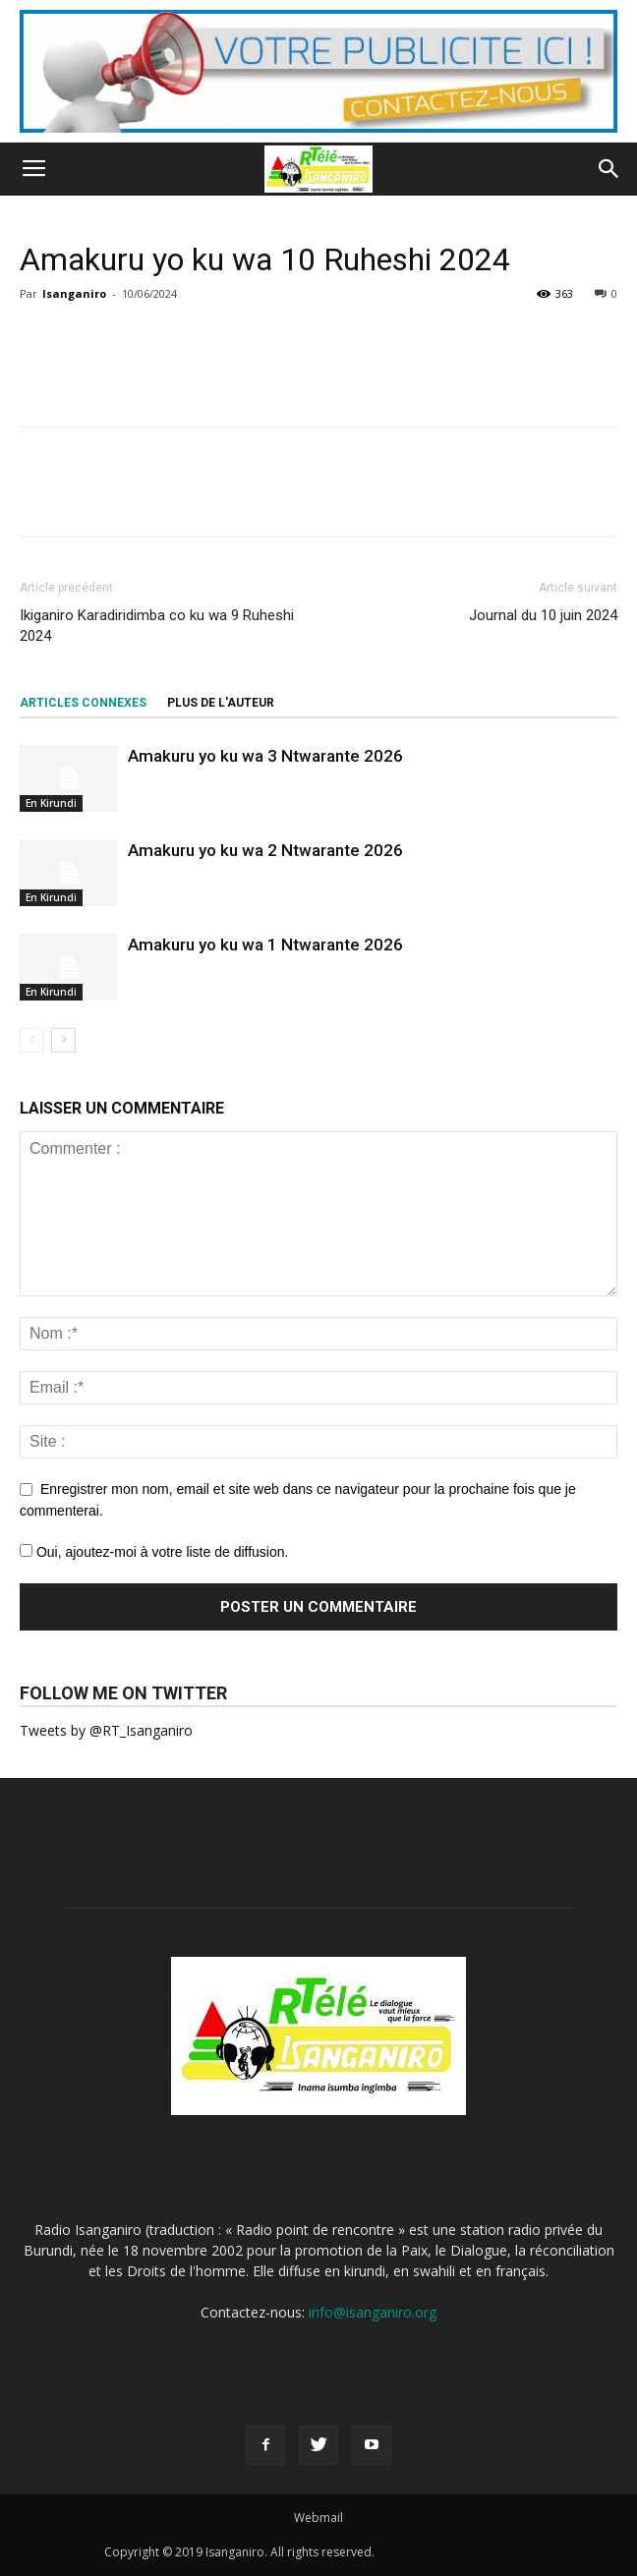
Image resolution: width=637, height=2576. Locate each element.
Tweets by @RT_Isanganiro (106, 1730)
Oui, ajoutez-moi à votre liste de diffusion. (154, 1552)
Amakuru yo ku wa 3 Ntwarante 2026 (265, 756)
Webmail (318, 2517)
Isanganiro (74, 293)
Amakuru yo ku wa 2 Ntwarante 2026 (265, 850)
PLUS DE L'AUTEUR (220, 703)
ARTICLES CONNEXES (83, 703)
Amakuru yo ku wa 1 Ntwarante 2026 (265, 944)
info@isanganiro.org (372, 2312)
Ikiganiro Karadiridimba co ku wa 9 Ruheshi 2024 (157, 625)
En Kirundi (51, 803)
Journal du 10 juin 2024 (543, 615)
